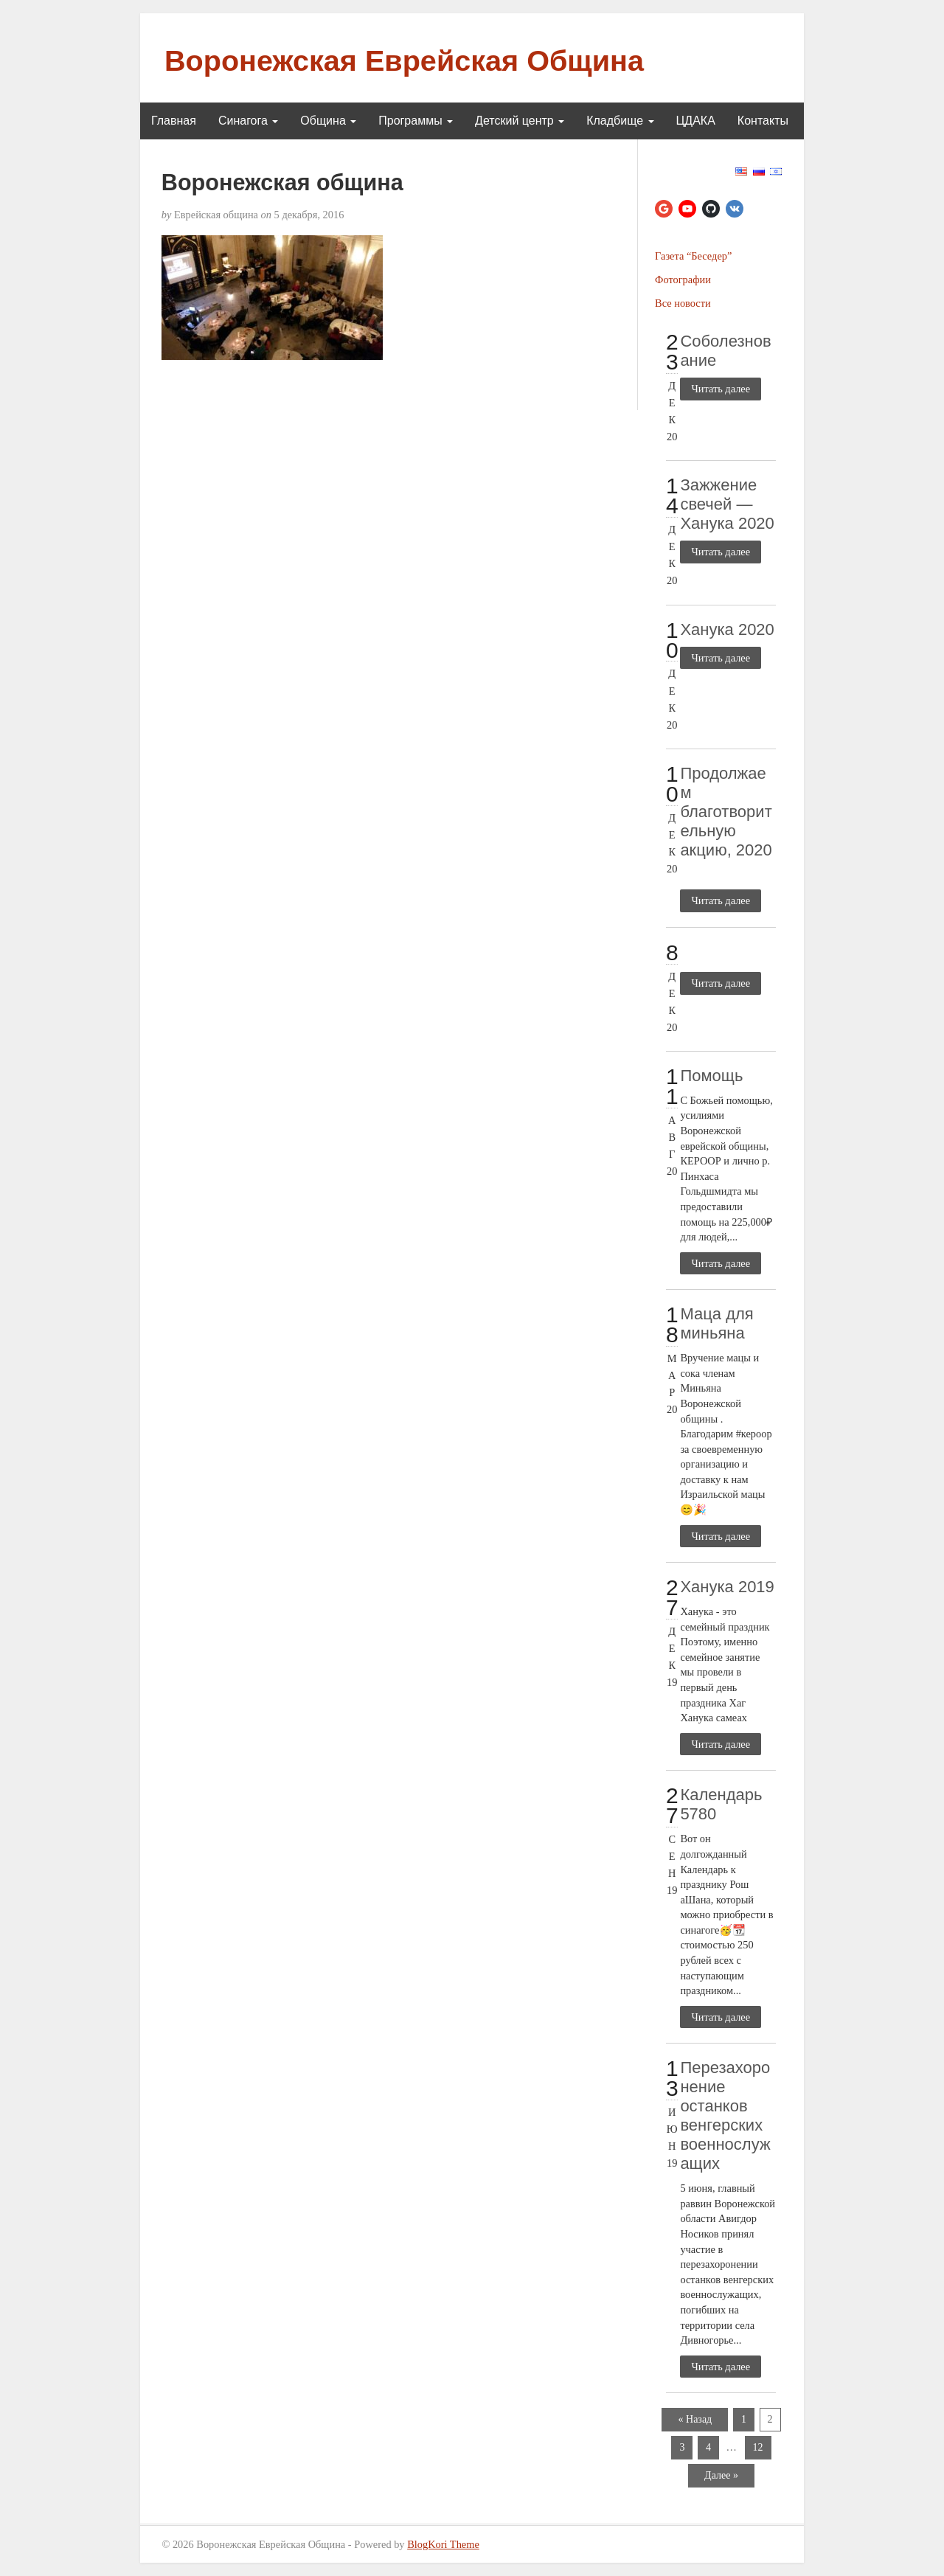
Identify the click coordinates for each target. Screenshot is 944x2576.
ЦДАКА (695, 120)
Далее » (721, 2475)
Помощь (711, 1075)
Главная (173, 120)
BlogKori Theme (443, 2544)
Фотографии (683, 279)
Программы (415, 120)
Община (328, 120)
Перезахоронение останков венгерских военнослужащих (725, 2115)
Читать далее (720, 389)
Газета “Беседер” (693, 256)
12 (758, 2447)
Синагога (248, 120)
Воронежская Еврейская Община (404, 60)
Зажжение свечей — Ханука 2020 (727, 504)
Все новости (683, 303)
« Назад (695, 2419)
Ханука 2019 (727, 1586)
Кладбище (619, 120)
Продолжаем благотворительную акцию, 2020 (725, 811)
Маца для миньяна (716, 1323)
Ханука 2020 (727, 629)
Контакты (763, 120)
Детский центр (519, 120)
